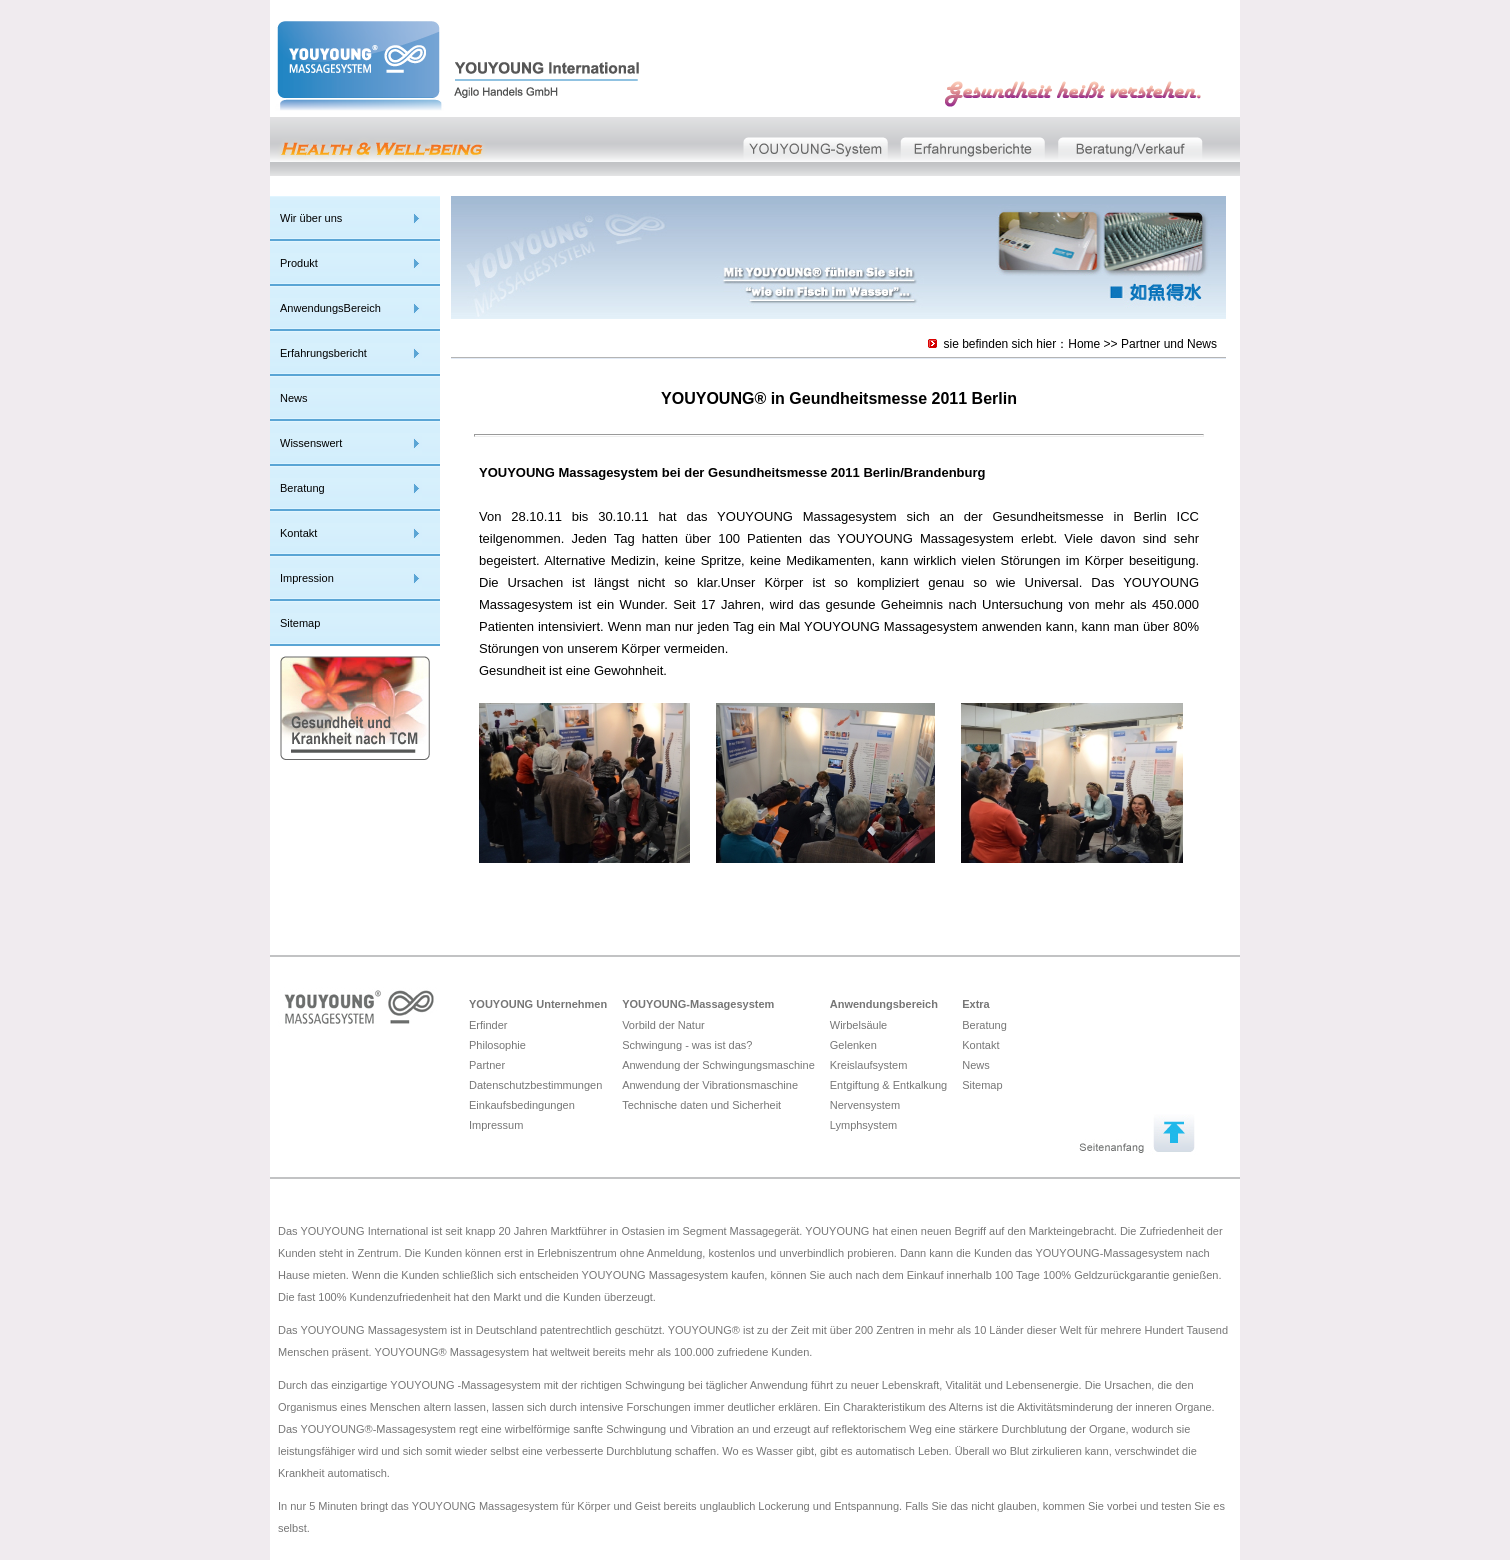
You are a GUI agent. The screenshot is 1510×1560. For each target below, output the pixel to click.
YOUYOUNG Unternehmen (538, 1004)
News (294, 398)
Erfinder (488, 1025)
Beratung (302, 488)
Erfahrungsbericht (323, 353)
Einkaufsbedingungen (522, 1105)
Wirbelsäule (858, 1025)
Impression (307, 578)
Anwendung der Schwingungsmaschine (718, 1065)
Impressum (496, 1125)
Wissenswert (311, 443)
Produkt (299, 263)
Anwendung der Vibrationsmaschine (710, 1085)
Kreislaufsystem (869, 1065)
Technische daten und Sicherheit (701, 1105)
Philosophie (497, 1045)
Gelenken (853, 1045)
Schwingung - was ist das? (687, 1045)
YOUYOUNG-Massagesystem (698, 1004)
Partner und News (1169, 344)
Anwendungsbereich (884, 1004)
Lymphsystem (863, 1125)
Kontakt (298, 533)
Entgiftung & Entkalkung (888, 1085)
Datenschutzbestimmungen (535, 1085)
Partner (487, 1065)
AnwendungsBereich (330, 308)
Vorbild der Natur (663, 1025)
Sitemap (300, 623)
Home (1084, 344)
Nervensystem (865, 1105)
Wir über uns (311, 218)
